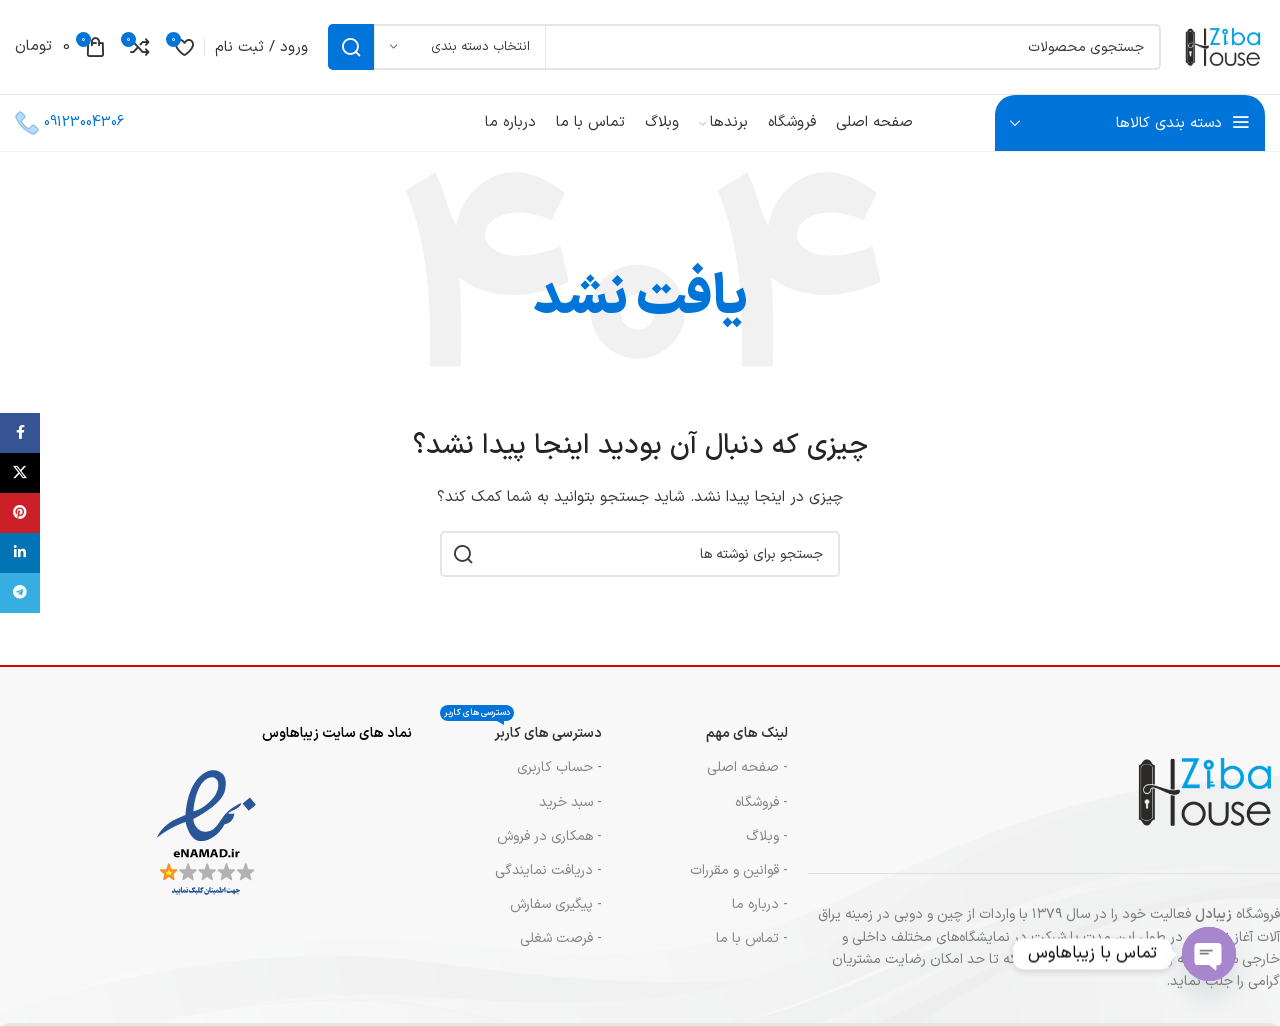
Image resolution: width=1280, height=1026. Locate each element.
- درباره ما (760, 914)
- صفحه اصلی (747, 777)
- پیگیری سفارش (556, 914)
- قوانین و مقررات (739, 880)
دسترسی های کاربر (521, 740)
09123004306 (84, 132)
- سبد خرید (570, 811)
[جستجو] (739, 52)
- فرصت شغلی (561, 948)
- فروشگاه (761, 811)
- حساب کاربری (559, 777)
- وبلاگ (767, 846)
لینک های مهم (747, 743)
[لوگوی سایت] (1218, 51)
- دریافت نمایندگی (548, 880)
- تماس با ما (752, 948)
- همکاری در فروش (549, 846)
